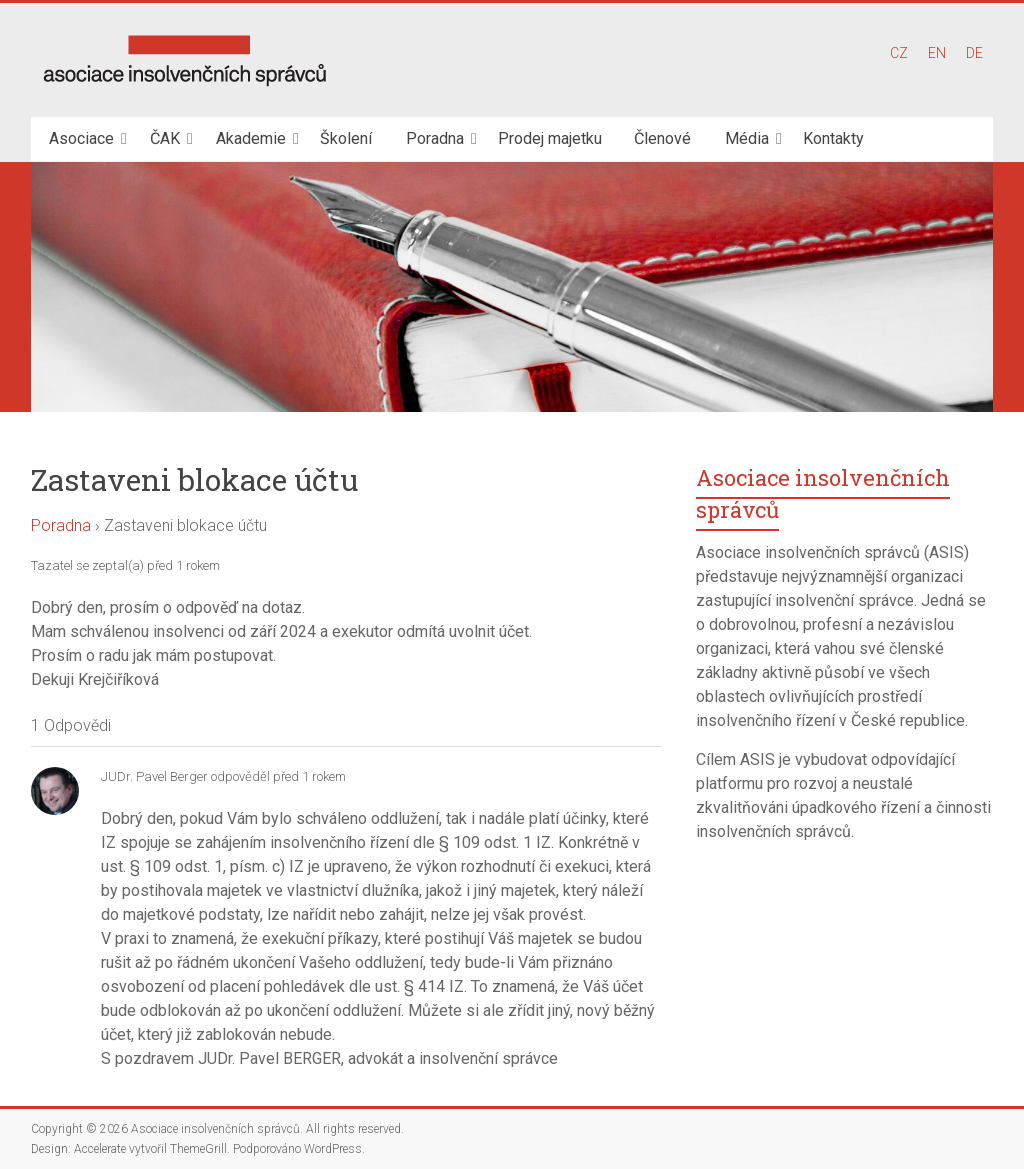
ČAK (165, 138)
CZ (899, 53)
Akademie (251, 138)
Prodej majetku (550, 138)
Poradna (435, 138)
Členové (662, 138)
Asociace (81, 138)
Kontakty (833, 138)
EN (937, 53)
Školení (346, 138)
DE (974, 53)
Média (747, 138)
